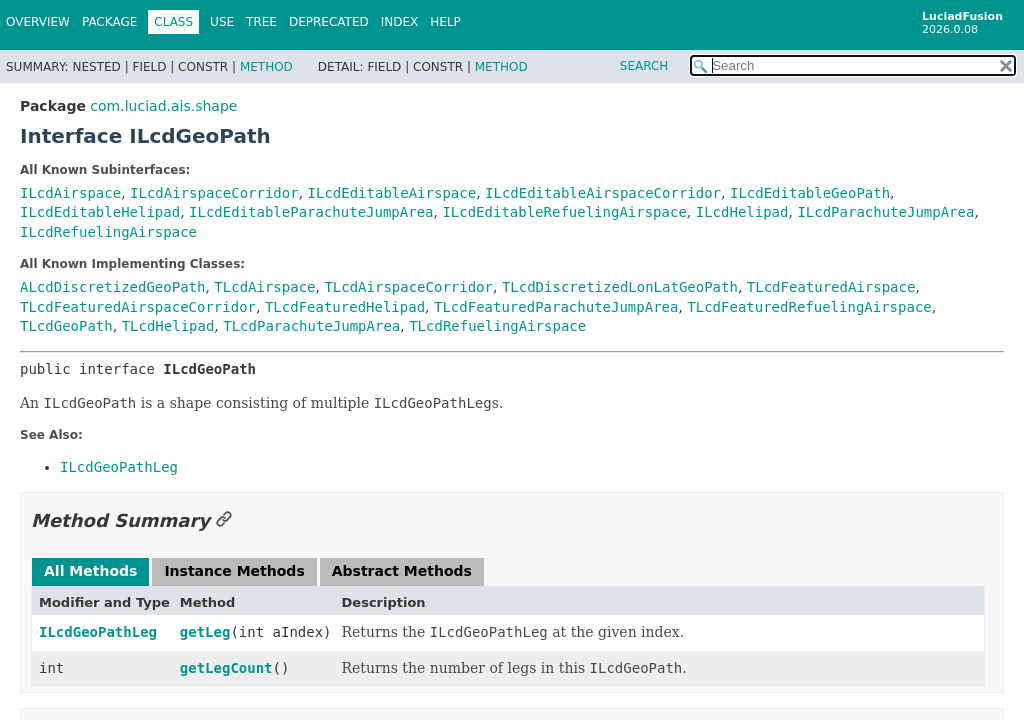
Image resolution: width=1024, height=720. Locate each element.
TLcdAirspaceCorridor (408, 287)
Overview (38, 22)
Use (222, 22)
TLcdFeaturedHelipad (345, 307)
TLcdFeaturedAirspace (831, 287)
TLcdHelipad (168, 326)
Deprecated (329, 22)
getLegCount (226, 668)
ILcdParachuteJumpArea (885, 212)
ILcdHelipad (742, 212)
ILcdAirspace (70, 193)
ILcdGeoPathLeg (98, 632)
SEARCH (644, 66)
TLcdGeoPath (66, 326)
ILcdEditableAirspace (392, 193)
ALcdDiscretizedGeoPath (112, 287)
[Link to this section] (224, 520)
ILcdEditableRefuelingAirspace (564, 212)
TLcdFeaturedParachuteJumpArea (556, 307)
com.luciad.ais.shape (163, 106)
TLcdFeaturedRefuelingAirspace (809, 307)
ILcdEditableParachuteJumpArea (311, 212)
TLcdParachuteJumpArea (311, 326)
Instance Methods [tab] (234, 571)
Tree (261, 22)
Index (400, 22)
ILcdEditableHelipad (100, 212)
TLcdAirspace (264, 287)
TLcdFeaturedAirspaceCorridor (138, 307)
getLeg (205, 632)
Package (109, 22)
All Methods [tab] (90, 571)
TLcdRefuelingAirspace (497, 326)
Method (266, 67)
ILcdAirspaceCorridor (214, 193)
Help (445, 22)
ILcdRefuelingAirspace (108, 232)
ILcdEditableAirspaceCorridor (603, 193)
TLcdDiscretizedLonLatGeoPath (620, 287)
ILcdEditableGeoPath (810, 193)
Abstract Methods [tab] (402, 571)
